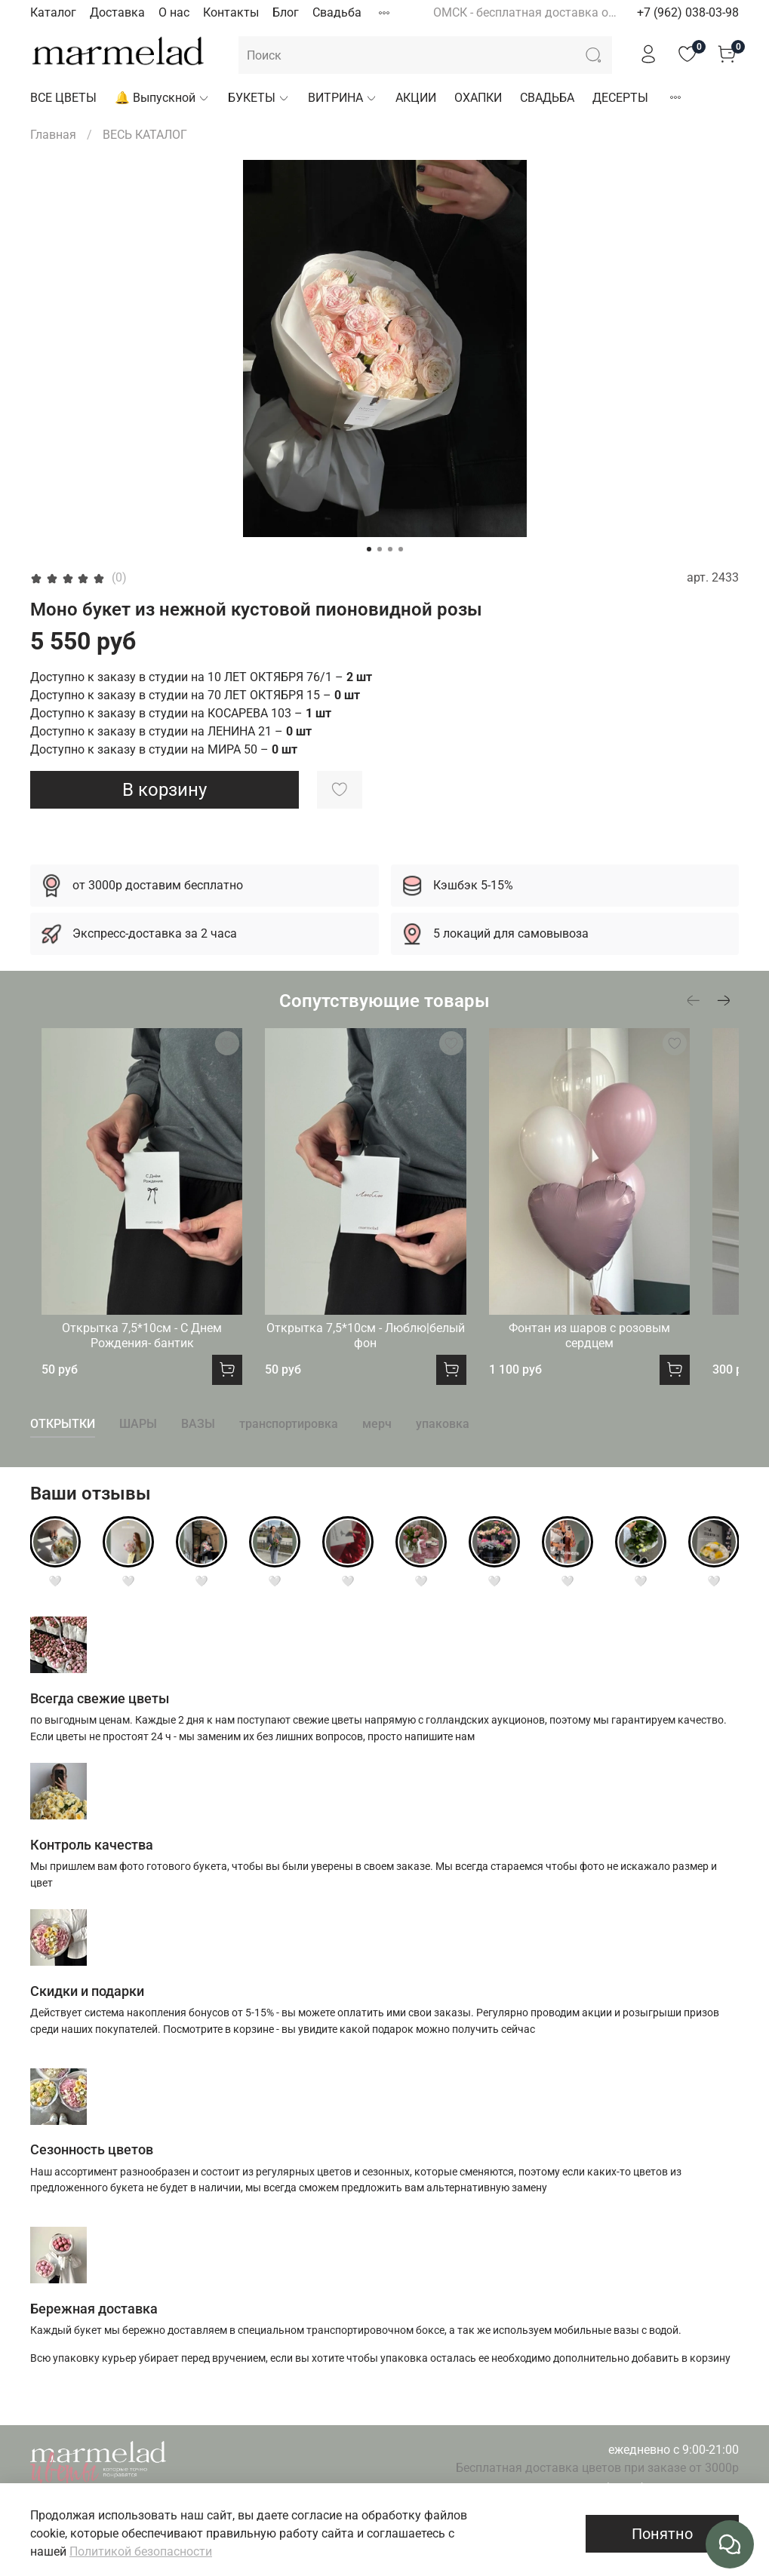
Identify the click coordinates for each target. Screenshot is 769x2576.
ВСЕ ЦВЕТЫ (63, 98)
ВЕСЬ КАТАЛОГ (145, 134)
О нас (173, 12)
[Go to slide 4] (400, 549)
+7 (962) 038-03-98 (688, 12)
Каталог (53, 12)
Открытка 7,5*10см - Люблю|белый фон (384, 1365)
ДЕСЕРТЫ (620, 98)
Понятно (662, 2534)
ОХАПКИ (478, 98)
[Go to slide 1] (369, 549)
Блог (285, 12)
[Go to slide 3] (390, 549)
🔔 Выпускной (162, 98)
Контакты (231, 12)
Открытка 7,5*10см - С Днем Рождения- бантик (141, 1365)
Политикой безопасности (140, 2551)
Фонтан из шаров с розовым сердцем (628, 1357)
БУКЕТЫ (259, 98)
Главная (53, 134)
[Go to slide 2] (379, 549)
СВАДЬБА (547, 98)
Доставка (117, 12)
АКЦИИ (415, 98)
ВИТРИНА (342, 98)
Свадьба (336, 12)
